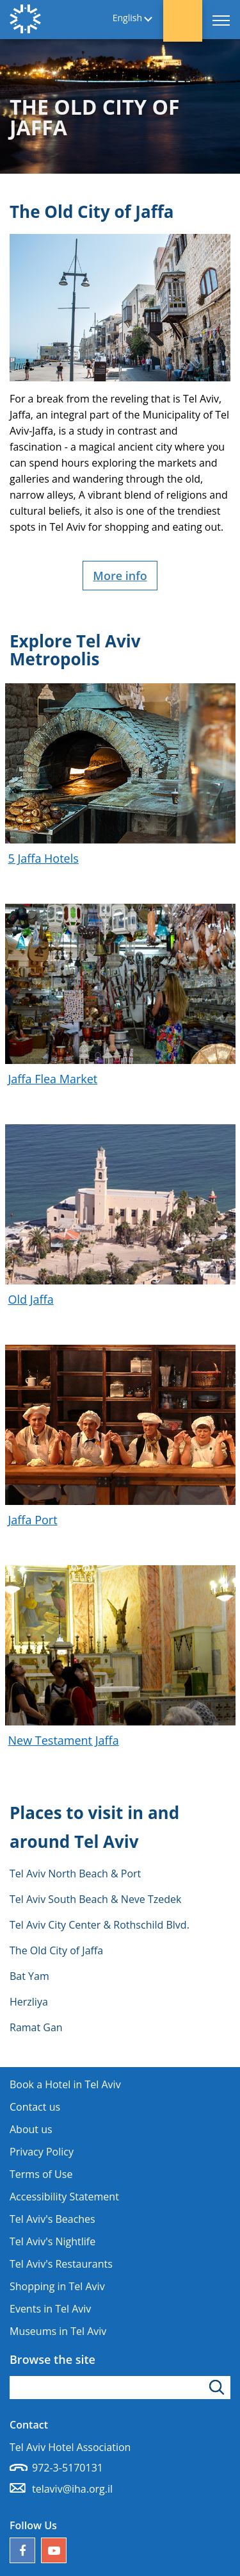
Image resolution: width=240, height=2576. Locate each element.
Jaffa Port (33, 1519)
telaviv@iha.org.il (72, 2489)
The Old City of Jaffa (56, 1950)
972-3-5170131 (67, 2468)
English (127, 18)
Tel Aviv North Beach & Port (75, 1873)
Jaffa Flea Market (53, 1078)
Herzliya (29, 2002)
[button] (182, 21)
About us (31, 2129)
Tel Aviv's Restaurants (61, 2264)
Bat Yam (29, 1976)
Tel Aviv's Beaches (52, 2219)
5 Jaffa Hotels (43, 858)
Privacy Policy (42, 2152)
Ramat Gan (36, 2027)
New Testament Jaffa (63, 1740)
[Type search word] (120, 2387)
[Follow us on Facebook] (22, 2550)
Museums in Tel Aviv (58, 2331)
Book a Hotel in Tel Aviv (65, 2084)
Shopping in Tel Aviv (57, 2286)
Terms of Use (41, 2174)
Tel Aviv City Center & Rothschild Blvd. (99, 1925)
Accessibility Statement (64, 2197)
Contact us (35, 2107)
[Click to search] (218, 2387)
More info (120, 575)
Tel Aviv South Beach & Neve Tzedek (95, 1899)
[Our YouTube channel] (54, 2550)
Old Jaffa (31, 1299)
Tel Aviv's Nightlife (52, 2241)
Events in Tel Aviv (50, 2309)
